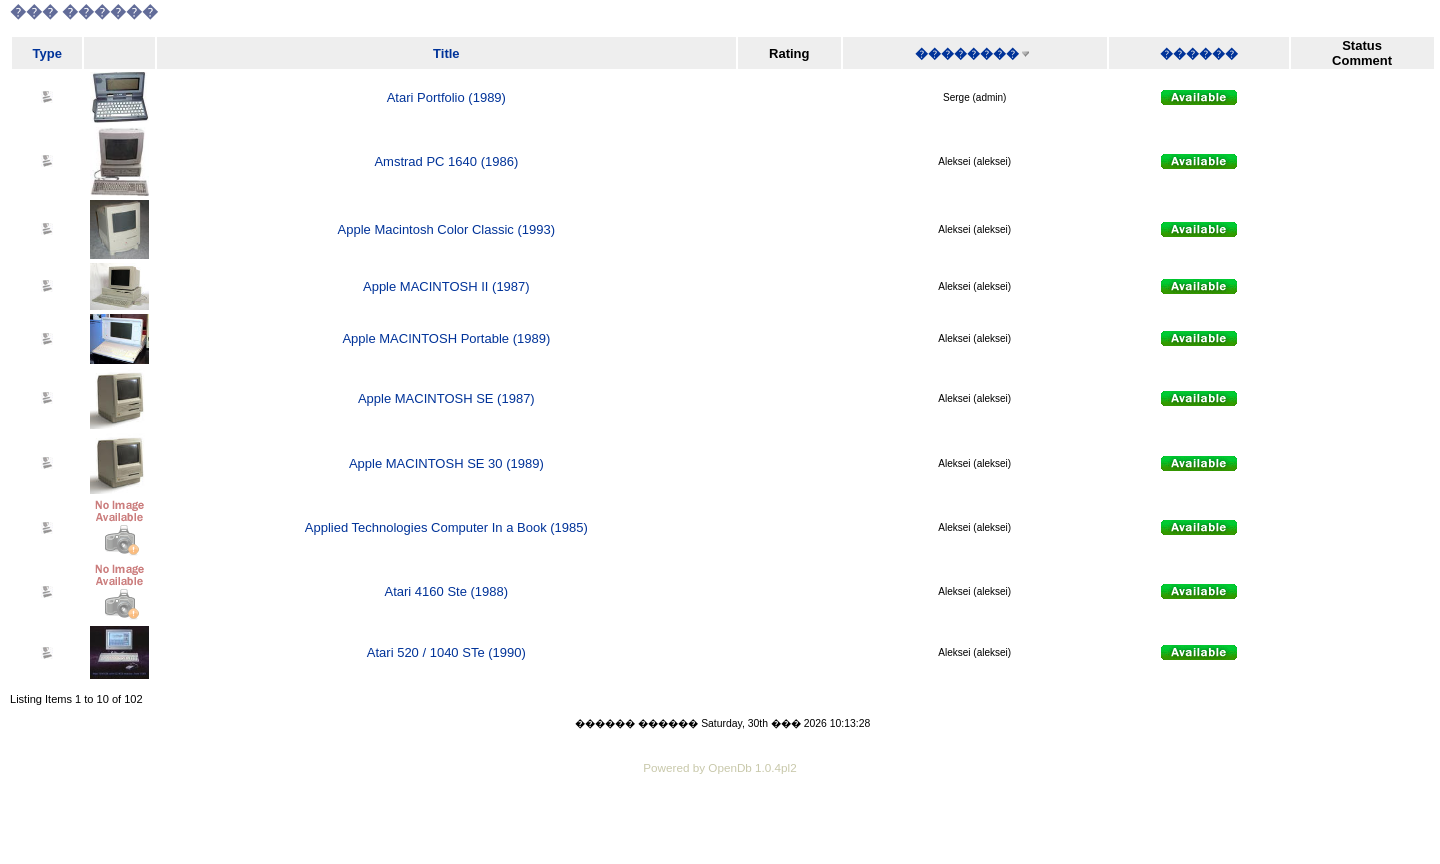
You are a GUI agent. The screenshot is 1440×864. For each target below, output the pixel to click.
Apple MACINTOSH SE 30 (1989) (446, 463)
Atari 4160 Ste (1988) (447, 591)
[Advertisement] (720, 834)
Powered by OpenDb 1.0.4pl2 (719, 767)
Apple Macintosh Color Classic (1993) (446, 229)
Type (47, 53)
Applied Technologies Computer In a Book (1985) (446, 527)
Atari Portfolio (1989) (446, 97)
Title (446, 53)
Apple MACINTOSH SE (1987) (446, 398)
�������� (967, 53)
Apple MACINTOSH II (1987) (446, 286)
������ (1199, 53)
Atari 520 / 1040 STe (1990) (446, 652)
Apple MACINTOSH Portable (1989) (446, 338)
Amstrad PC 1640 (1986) (446, 161)
